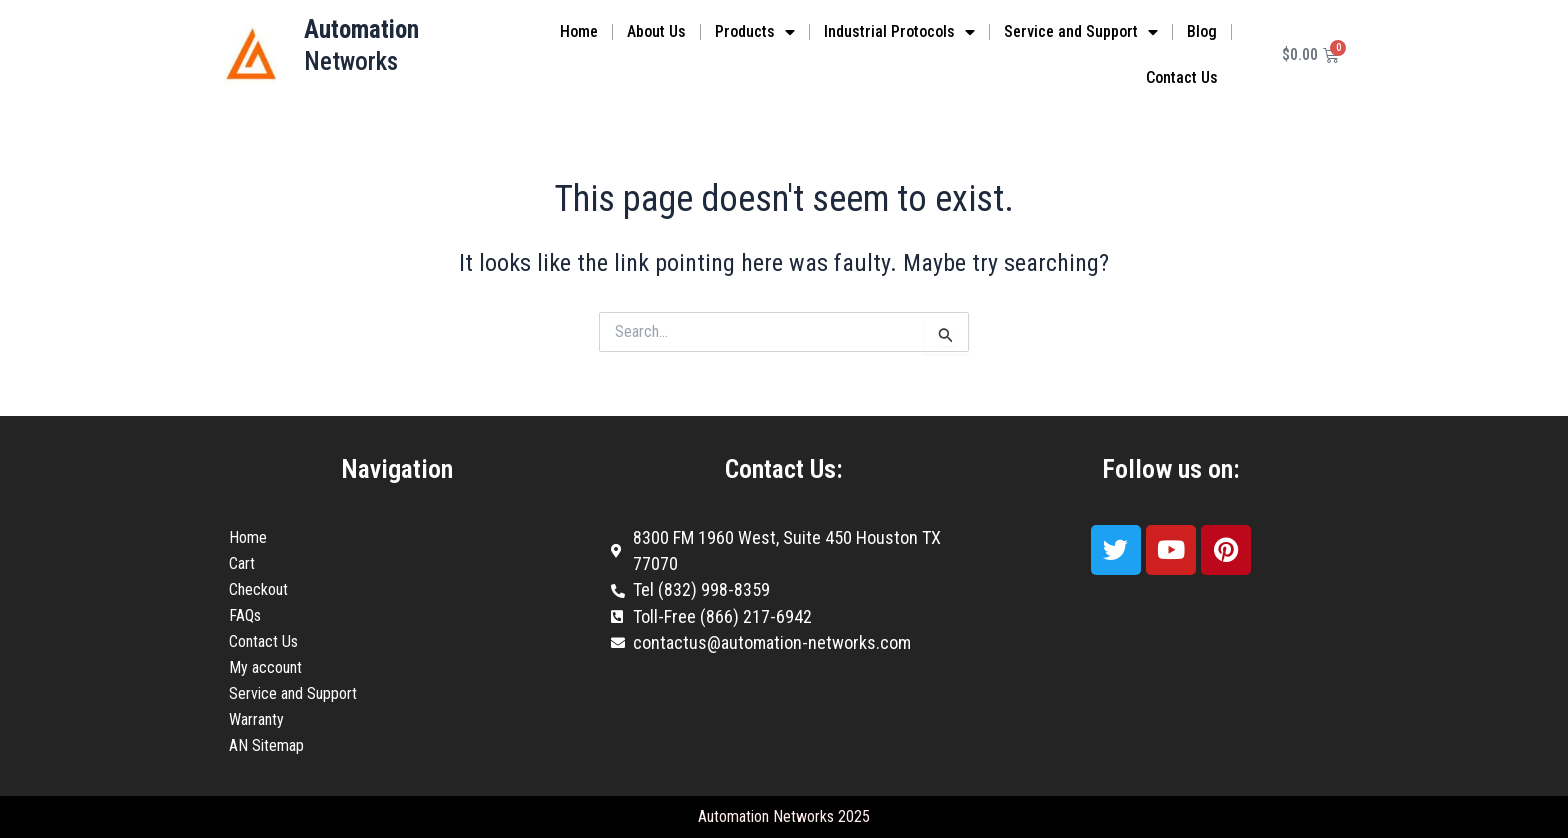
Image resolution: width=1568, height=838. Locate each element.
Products (755, 32)
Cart (242, 563)
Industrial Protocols (899, 32)
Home (579, 31)
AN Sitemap (266, 745)
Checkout (258, 589)
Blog (1202, 31)
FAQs (245, 615)
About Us (656, 31)
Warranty (256, 719)
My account (265, 667)
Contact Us (1182, 77)
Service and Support (1081, 32)
